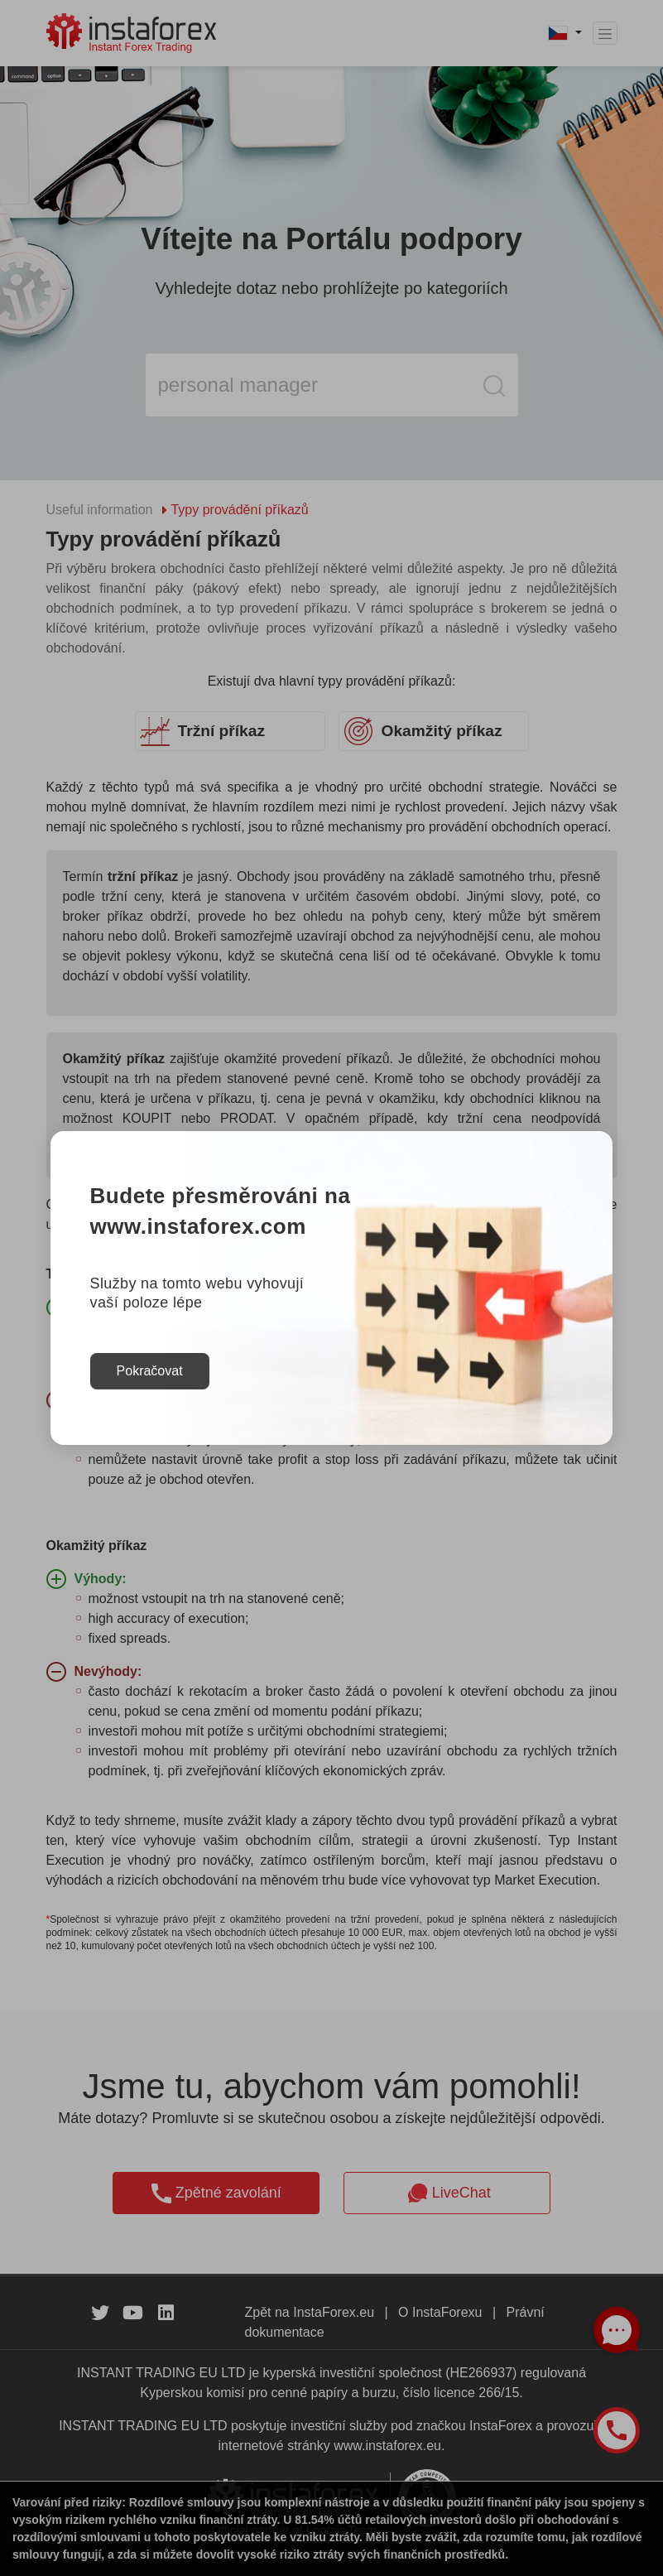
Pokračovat (150, 1371)
